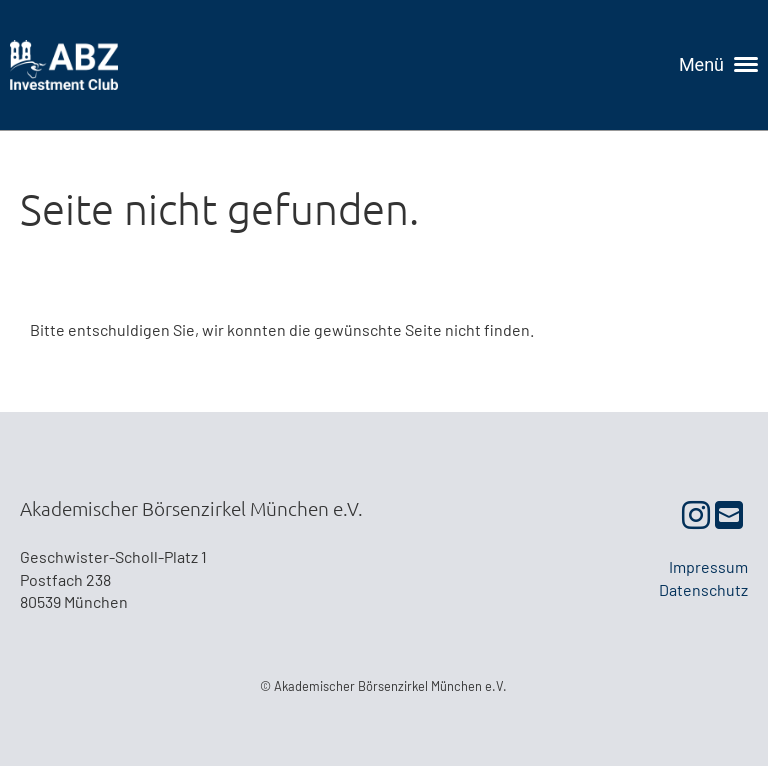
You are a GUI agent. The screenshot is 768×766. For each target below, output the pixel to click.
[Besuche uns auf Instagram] (696, 514)
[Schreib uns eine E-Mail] (729, 514)
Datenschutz (703, 589)
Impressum (708, 566)
